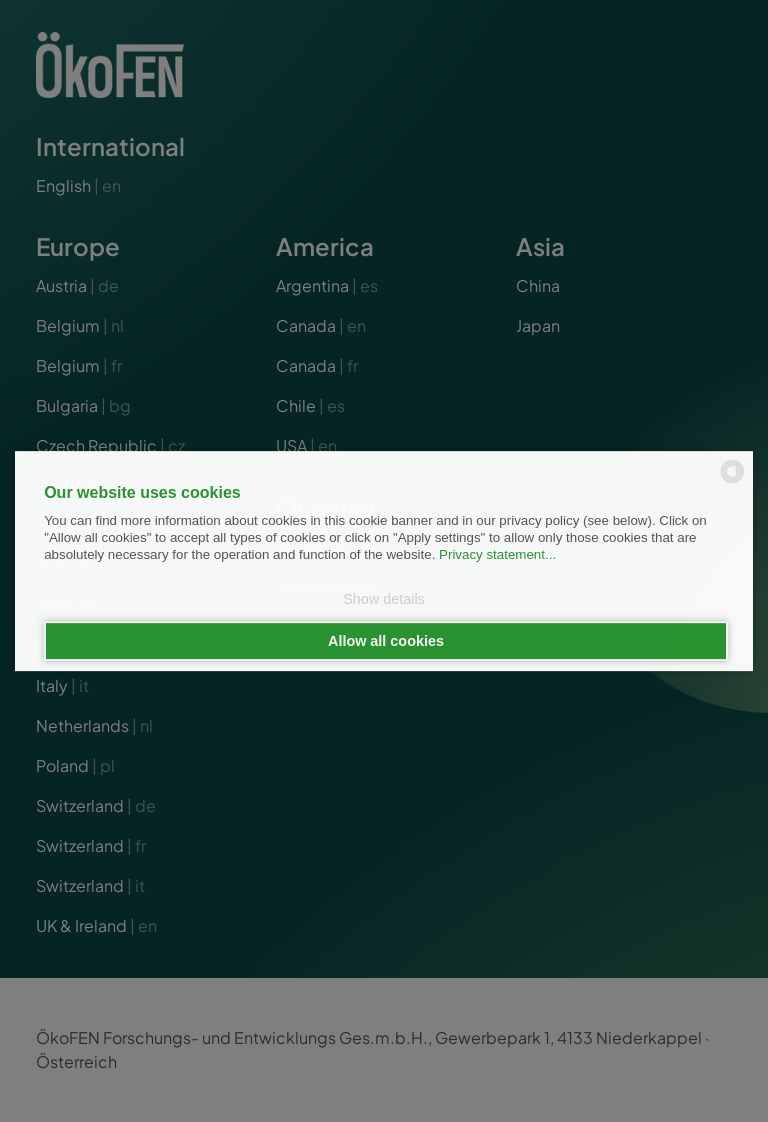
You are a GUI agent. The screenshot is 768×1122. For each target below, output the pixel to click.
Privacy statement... (497, 555)
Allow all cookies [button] (386, 641)
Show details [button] (384, 600)
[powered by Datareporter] (732, 481)
